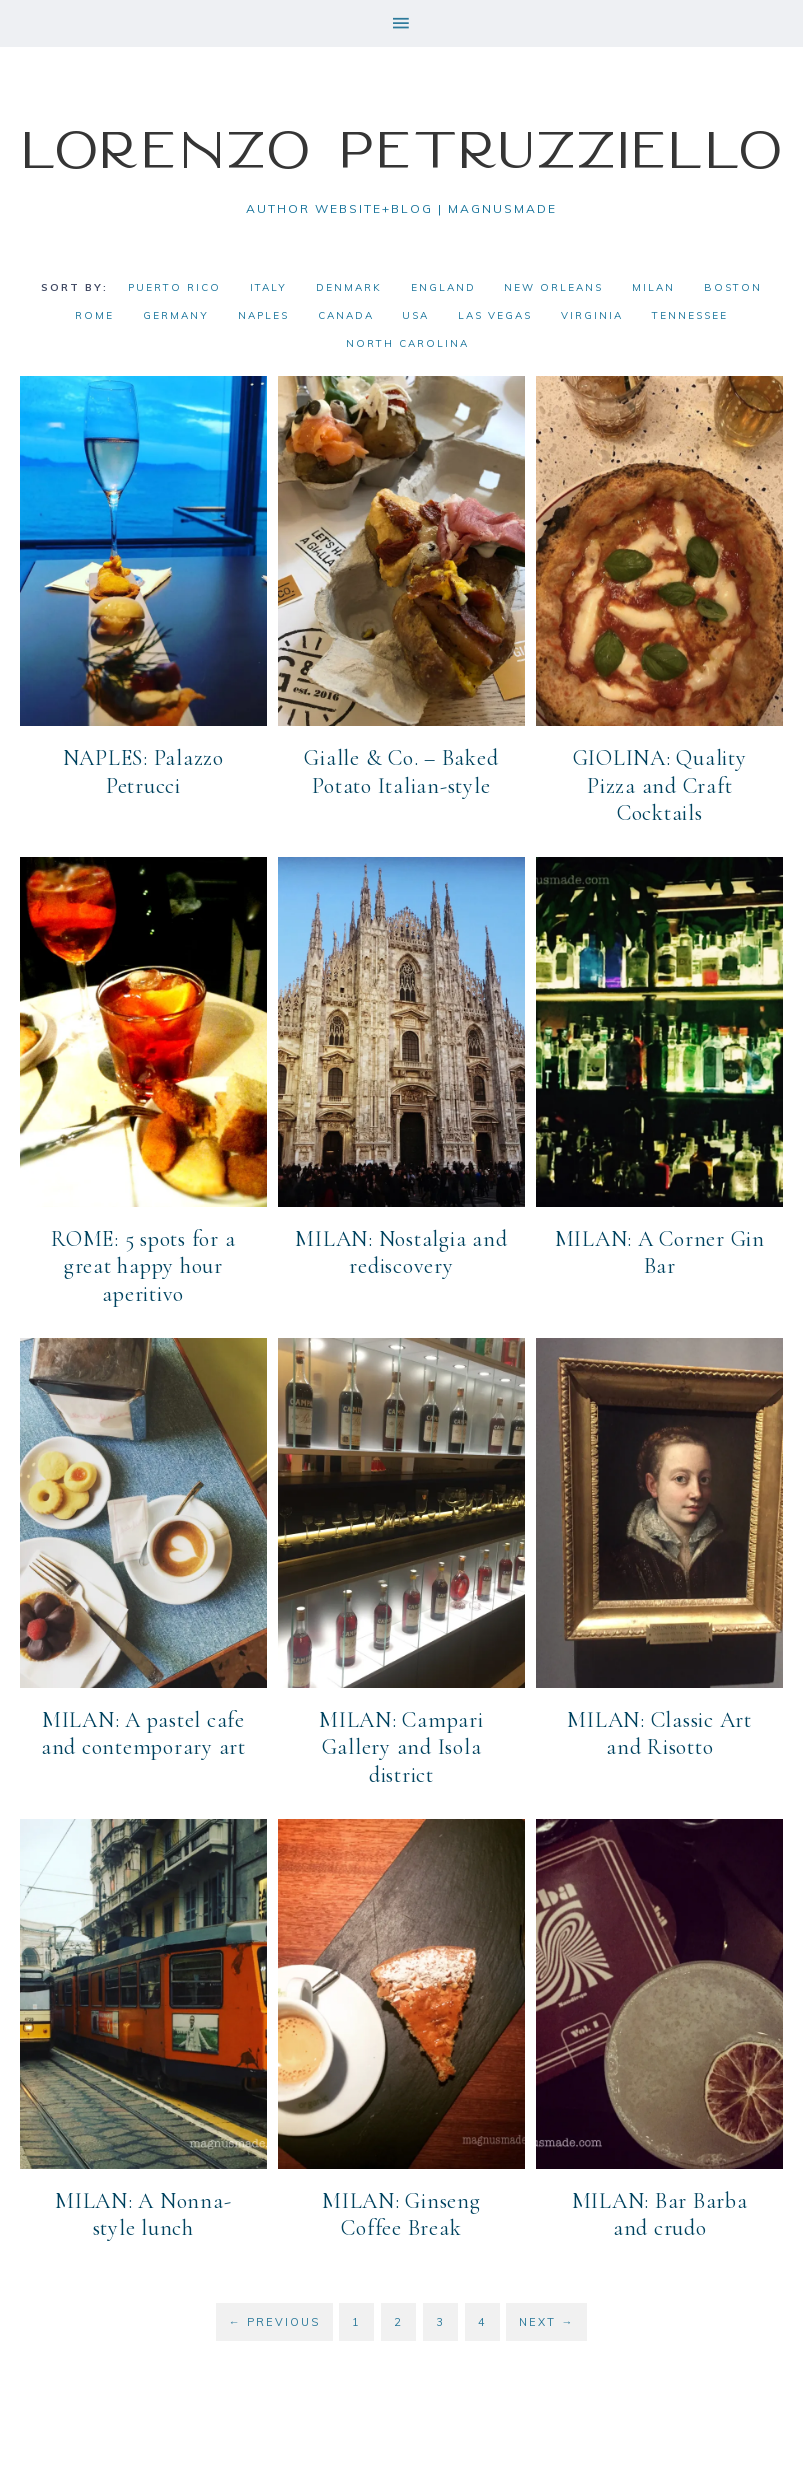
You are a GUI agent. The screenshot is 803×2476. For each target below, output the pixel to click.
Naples (263, 315)
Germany (176, 315)
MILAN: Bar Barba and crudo (660, 2214)
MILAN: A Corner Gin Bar (660, 1252)
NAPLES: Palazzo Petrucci (143, 772)
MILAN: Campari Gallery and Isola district (401, 1746)
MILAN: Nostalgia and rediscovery (401, 1252)
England (443, 287)
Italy (268, 287)
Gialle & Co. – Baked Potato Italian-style (401, 772)
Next (546, 2320)
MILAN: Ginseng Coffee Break (401, 2214)
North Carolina (407, 343)
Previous (274, 2320)
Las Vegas (495, 315)
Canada (346, 315)
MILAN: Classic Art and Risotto (659, 1733)
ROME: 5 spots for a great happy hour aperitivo (143, 1265)
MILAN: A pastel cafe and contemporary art (143, 1733)
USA (415, 315)
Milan (653, 287)
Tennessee (690, 315)
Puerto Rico (174, 287)
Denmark (349, 287)
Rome (94, 315)
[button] (401, 23)
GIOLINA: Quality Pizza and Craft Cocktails (660, 785)
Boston (733, 287)
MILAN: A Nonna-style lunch (143, 2214)
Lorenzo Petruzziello (402, 148)
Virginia (592, 315)
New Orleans (553, 287)
